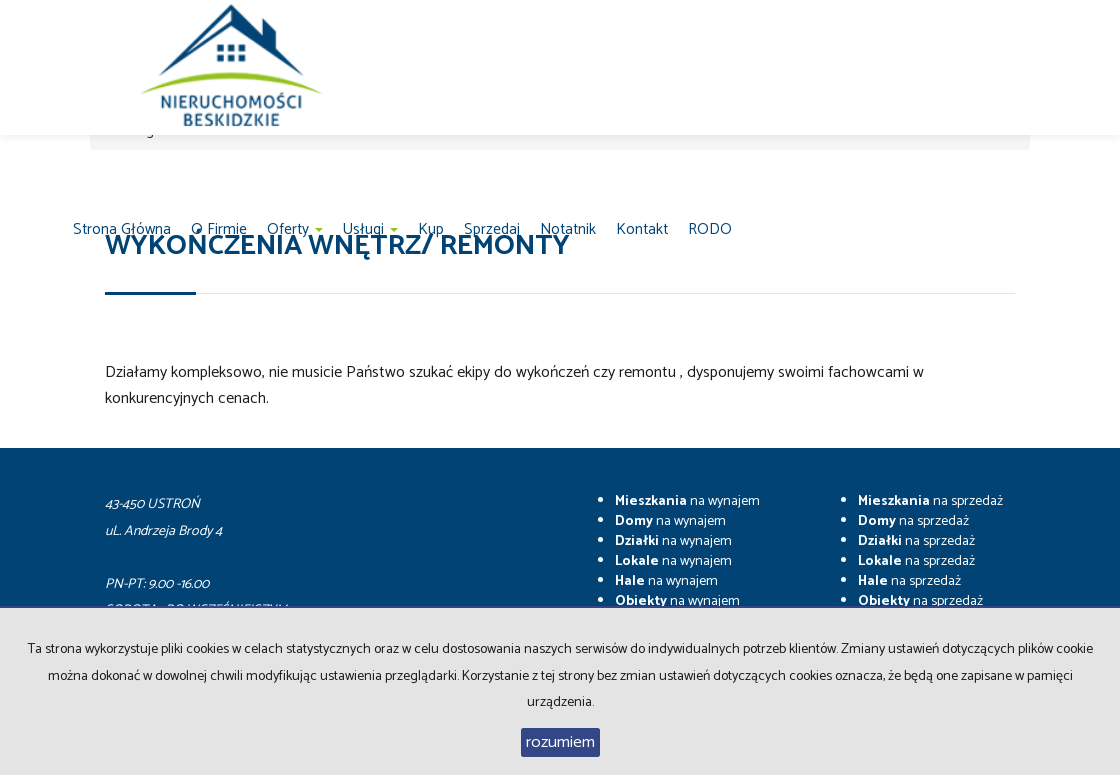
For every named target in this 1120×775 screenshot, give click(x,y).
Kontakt (642, 229)
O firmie (219, 229)
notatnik (568, 229)
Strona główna (122, 229)
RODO (710, 229)
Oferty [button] (295, 229)
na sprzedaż (930, 501)
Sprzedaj (492, 229)
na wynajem (687, 501)
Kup (431, 229)
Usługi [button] (370, 229)
